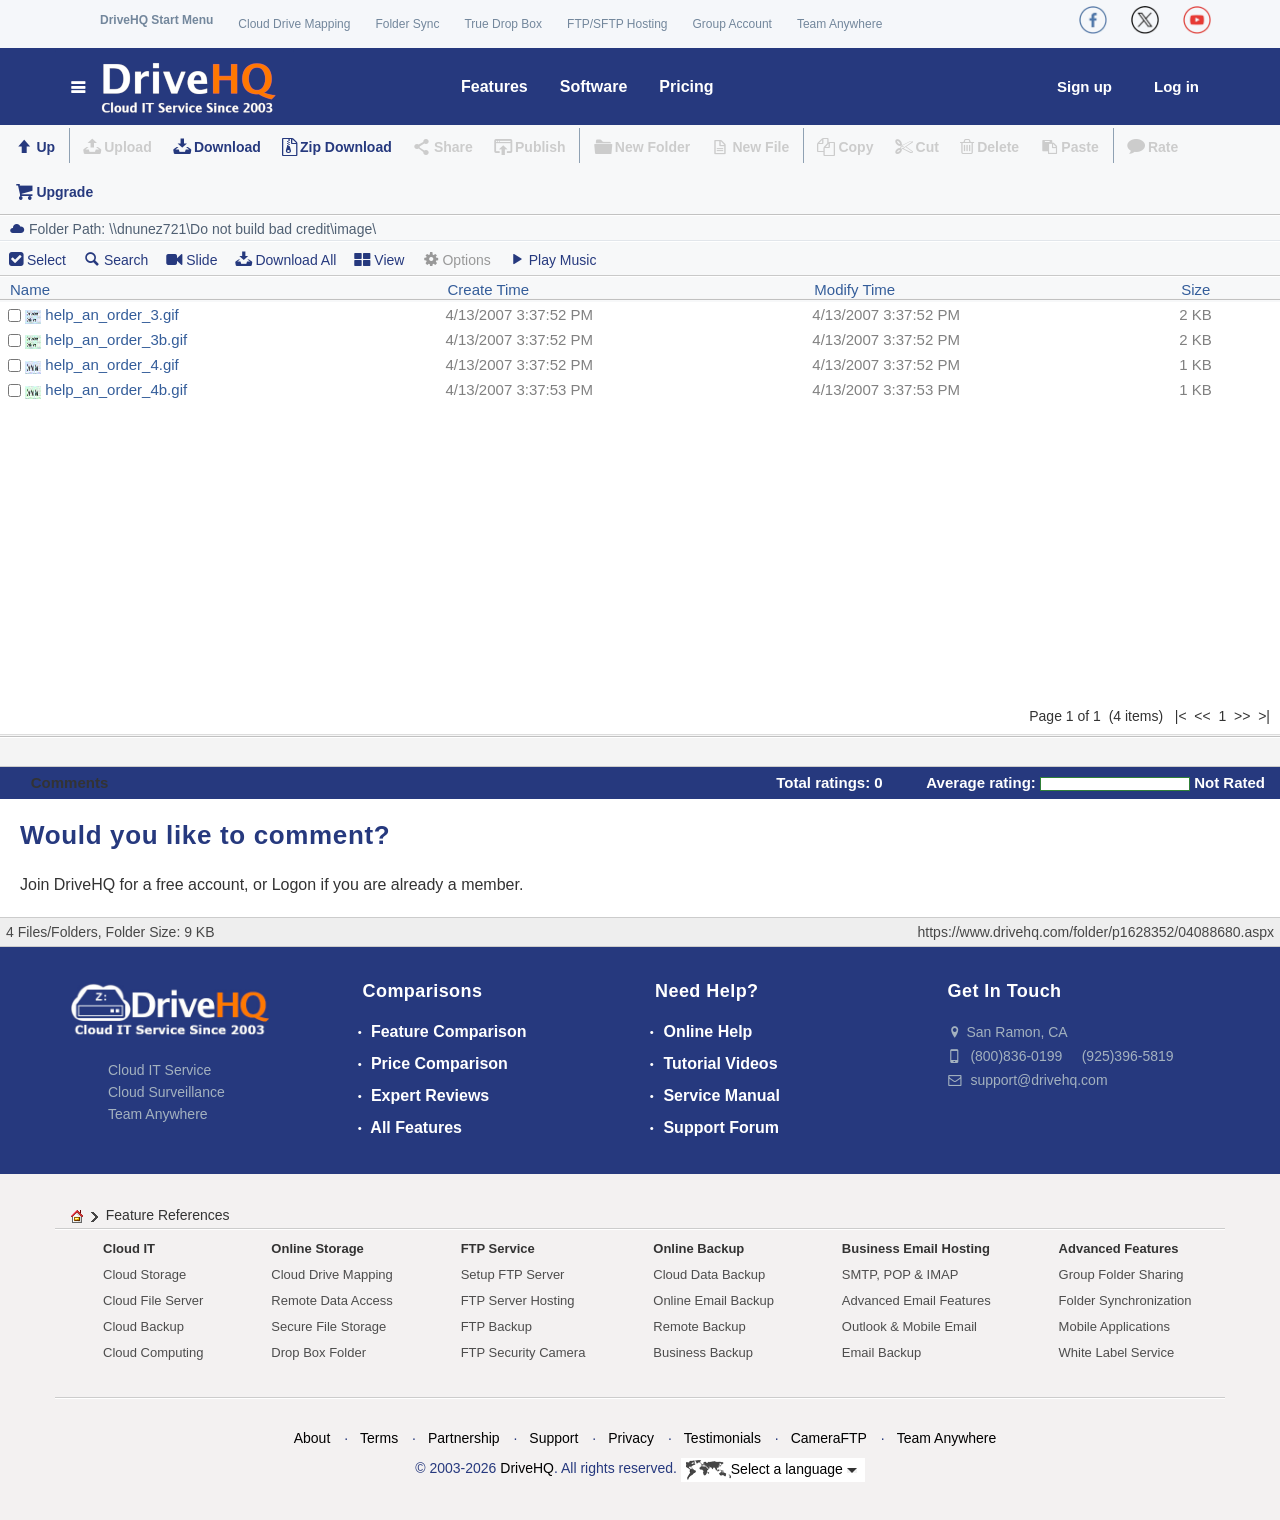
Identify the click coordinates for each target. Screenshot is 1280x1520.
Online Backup (698, 1248)
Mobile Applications (1114, 1326)
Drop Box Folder (318, 1352)
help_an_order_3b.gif (116, 339)
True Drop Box (503, 24)
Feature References (168, 1215)
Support (553, 1438)
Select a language (771, 1470)
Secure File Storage (328, 1326)
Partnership (464, 1438)
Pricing (686, 86)
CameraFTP (829, 1438)
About (312, 1438)
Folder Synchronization (1125, 1300)
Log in (1176, 86)
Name (30, 289)
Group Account (732, 24)
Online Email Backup (713, 1300)
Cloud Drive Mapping (294, 24)
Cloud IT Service (159, 1070)
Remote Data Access (331, 1300)
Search (116, 259)
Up (45, 147)
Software (594, 86)
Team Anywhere (839, 24)
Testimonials (722, 1438)
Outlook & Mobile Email (909, 1326)
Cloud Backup (143, 1326)
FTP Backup (496, 1326)
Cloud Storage (144, 1274)
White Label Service (1117, 1352)
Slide (191, 259)
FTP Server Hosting (518, 1300)
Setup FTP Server (513, 1274)
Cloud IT (129, 1248)
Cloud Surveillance (166, 1092)
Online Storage (317, 1248)
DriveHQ (527, 1468)
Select (46, 260)
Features (494, 86)
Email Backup (881, 1352)
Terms (379, 1438)
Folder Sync (407, 24)
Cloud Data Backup (709, 1274)
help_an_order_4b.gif (116, 389)
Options (456, 259)
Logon (294, 884)
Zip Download (346, 147)
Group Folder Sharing (1121, 1274)
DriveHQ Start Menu (156, 20)
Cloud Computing (153, 1352)
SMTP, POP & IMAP (900, 1274)
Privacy (631, 1438)
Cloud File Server (153, 1300)
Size (1195, 289)
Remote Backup (699, 1326)
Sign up (1084, 86)
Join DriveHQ (70, 884)
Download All (285, 259)
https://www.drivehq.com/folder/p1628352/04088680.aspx (1096, 932)
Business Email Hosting (916, 1248)
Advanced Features (1119, 1248)
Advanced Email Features (916, 1300)
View (379, 259)
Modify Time (854, 289)
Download (227, 147)
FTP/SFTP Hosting (617, 24)
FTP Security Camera (523, 1352)
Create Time (489, 289)
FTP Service (498, 1248)
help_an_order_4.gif (111, 364)
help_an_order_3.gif (111, 314)
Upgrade (64, 192)
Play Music (553, 259)
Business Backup (703, 1352)
